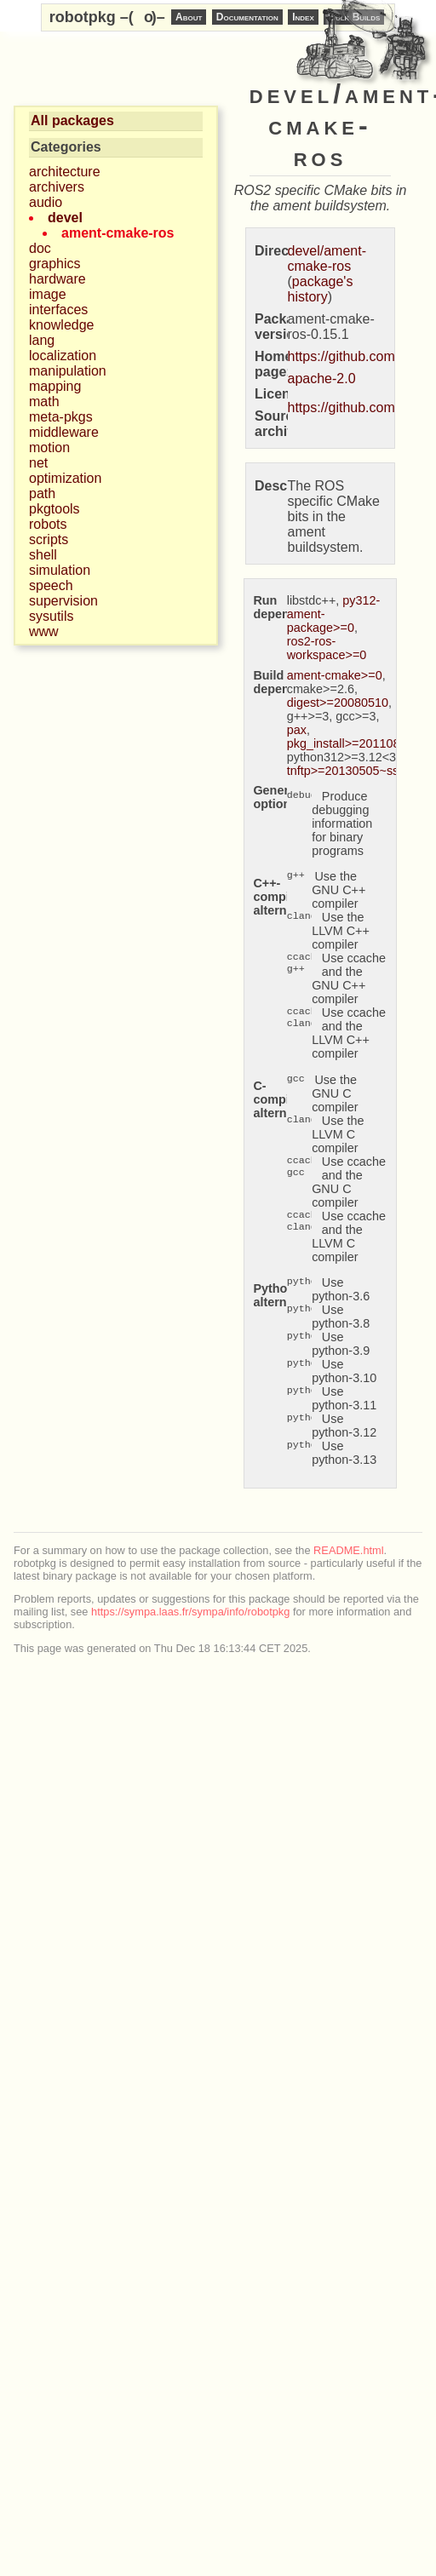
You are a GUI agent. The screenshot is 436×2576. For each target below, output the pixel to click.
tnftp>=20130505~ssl (344, 770)
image (47, 294)
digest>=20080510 (337, 702)
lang (41, 340)
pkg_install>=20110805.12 (359, 743)
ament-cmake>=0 (334, 675)
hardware (57, 279)
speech (51, 585)
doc (40, 248)
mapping (55, 386)
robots (47, 524)
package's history (320, 289)
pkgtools (54, 509)
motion (49, 447)
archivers (56, 187)
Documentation (247, 17)
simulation (59, 570)
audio (45, 202)
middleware (64, 432)
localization (62, 355)
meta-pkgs (61, 417)
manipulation (67, 371)
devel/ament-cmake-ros (327, 258)
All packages (72, 120)
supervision (63, 601)
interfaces (58, 309)
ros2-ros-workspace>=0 (327, 648)
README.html (348, 1550)
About (188, 17)
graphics (54, 263)
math (44, 401)
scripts (48, 539)
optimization (65, 478)
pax (297, 730)
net (38, 463)
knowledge (62, 325)
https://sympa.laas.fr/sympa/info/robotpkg (190, 1611)
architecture (64, 171)
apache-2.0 (322, 378)
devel (65, 217)
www (44, 631)
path (42, 493)
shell (43, 555)
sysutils (51, 616)
